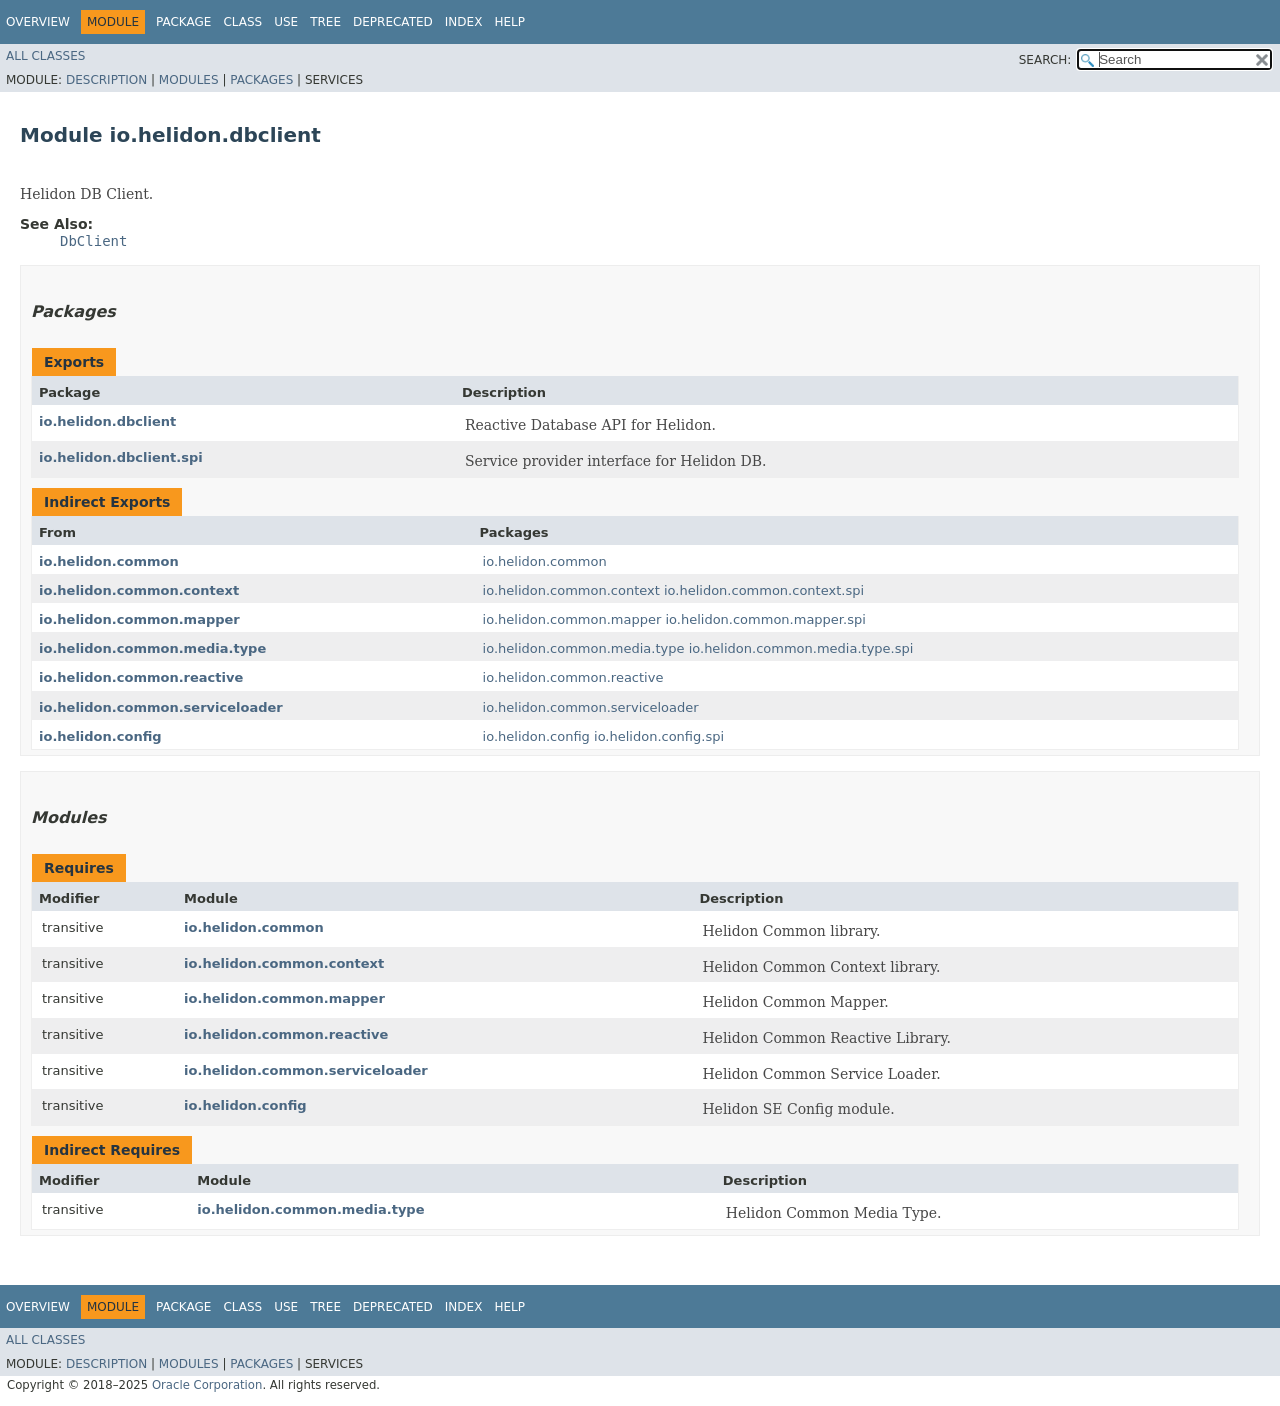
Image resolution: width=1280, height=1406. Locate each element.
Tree (325, 22)
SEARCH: (1045, 60)
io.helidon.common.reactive (141, 677)
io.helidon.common (109, 561)
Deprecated (393, 22)
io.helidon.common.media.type (152, 648)
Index (464, 22)
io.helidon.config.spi (659, 736)
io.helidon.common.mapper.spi (765, 619)
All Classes (45, 56)
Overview (38, 22)
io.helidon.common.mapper (139, 619)
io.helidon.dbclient (107, 421)
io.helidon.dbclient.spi (121, 457)
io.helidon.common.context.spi (764, 590)
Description (106, 80)
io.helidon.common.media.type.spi (801, 648)
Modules (189, 80)
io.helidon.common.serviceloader (161, 707)
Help (509, 22)
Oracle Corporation (207, 1385)
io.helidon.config (100, 736)
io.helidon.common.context (139, 590)
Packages (261, 80)
